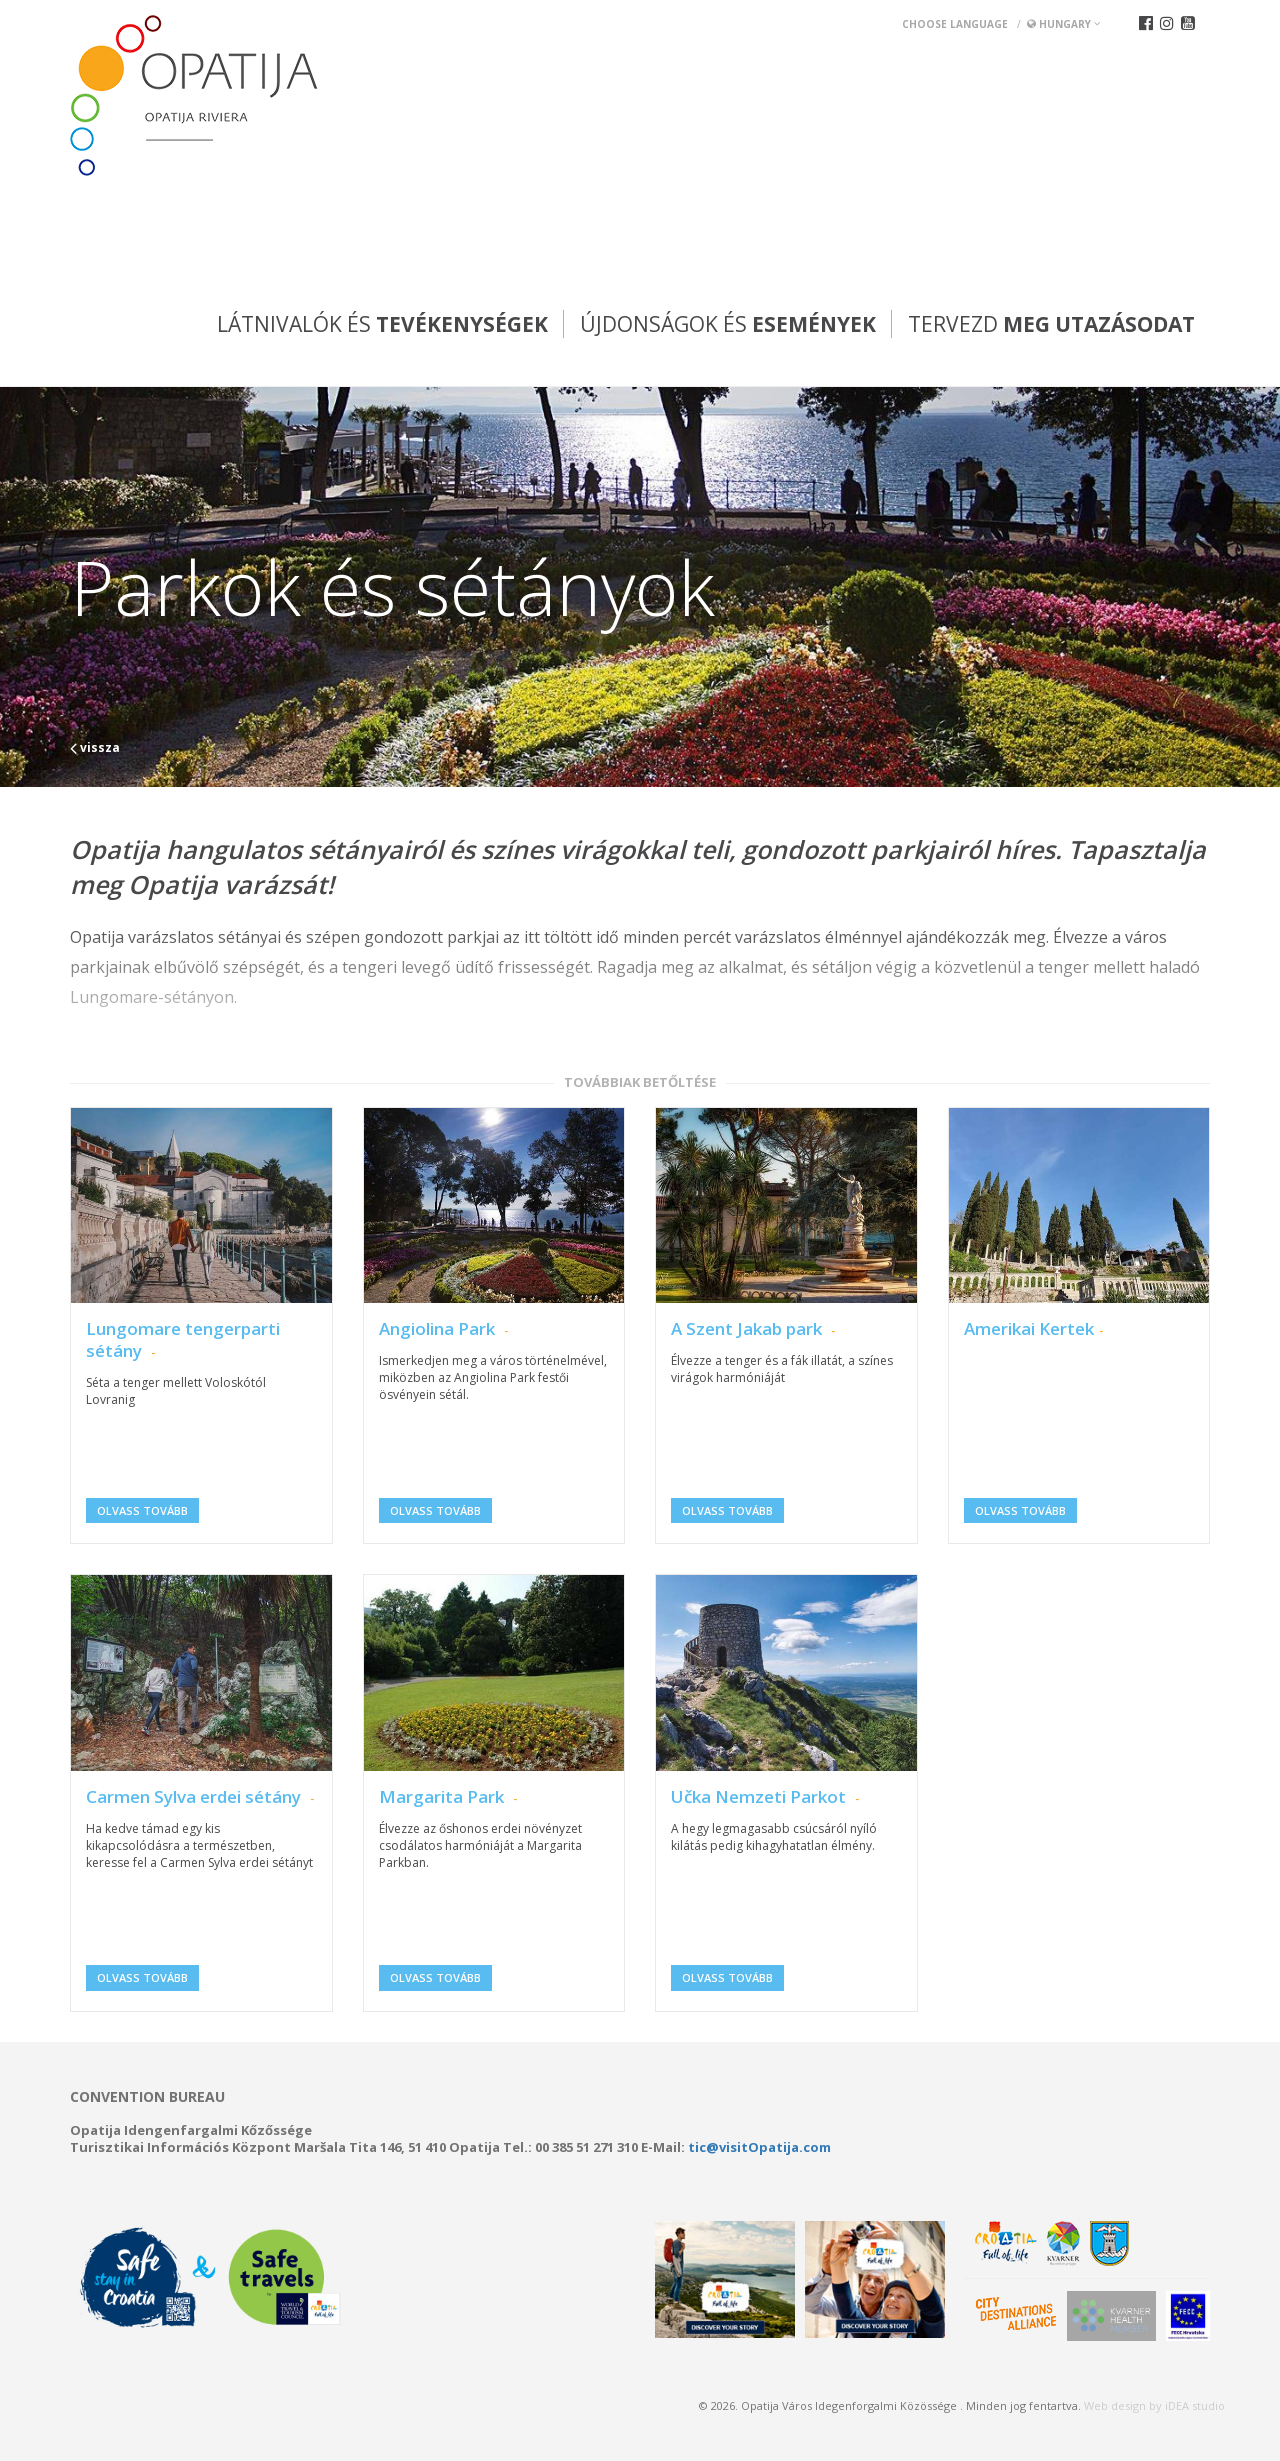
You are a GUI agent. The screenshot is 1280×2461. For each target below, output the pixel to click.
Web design (1115, 2405)
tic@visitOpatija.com (759, 2147)
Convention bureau (147, 2097)
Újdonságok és (728, 324)
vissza (95, 747)
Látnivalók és (382, 324)
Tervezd (1051, 324)
